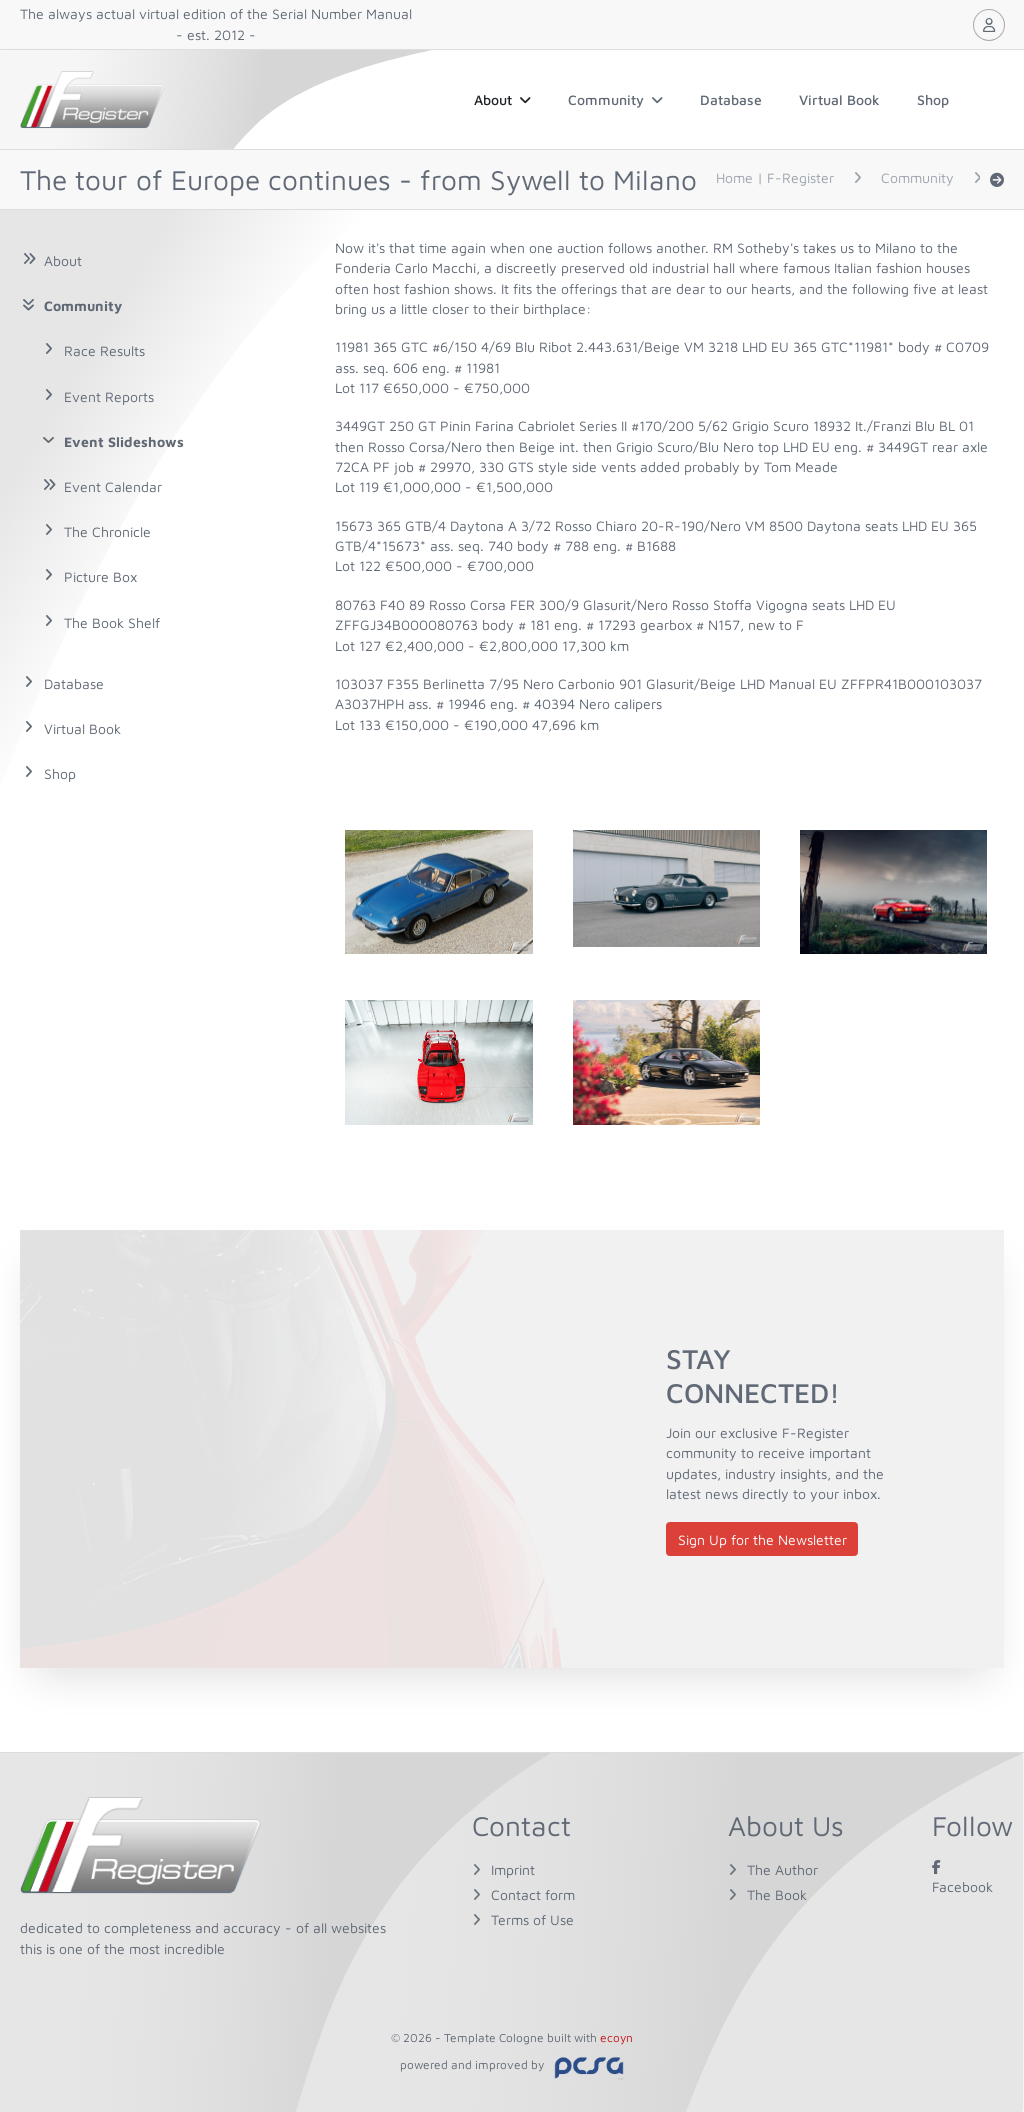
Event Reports (109, 396)
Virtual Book (839, 99)
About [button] (502, 99)
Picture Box (100, 576)
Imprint (513, 1869)
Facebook (962, 1876)
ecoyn (616, 2037)
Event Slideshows (124, 441)
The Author (782, 1869)
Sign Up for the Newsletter (762, 1539)
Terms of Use (532, 1919)
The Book (777, 1894)
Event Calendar (113, 486)
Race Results (104, 350)
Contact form (533, 1894)
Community (615, 99)
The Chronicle (107, 531)
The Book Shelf (112, 622)
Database (731, 99)
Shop (933, 99)
